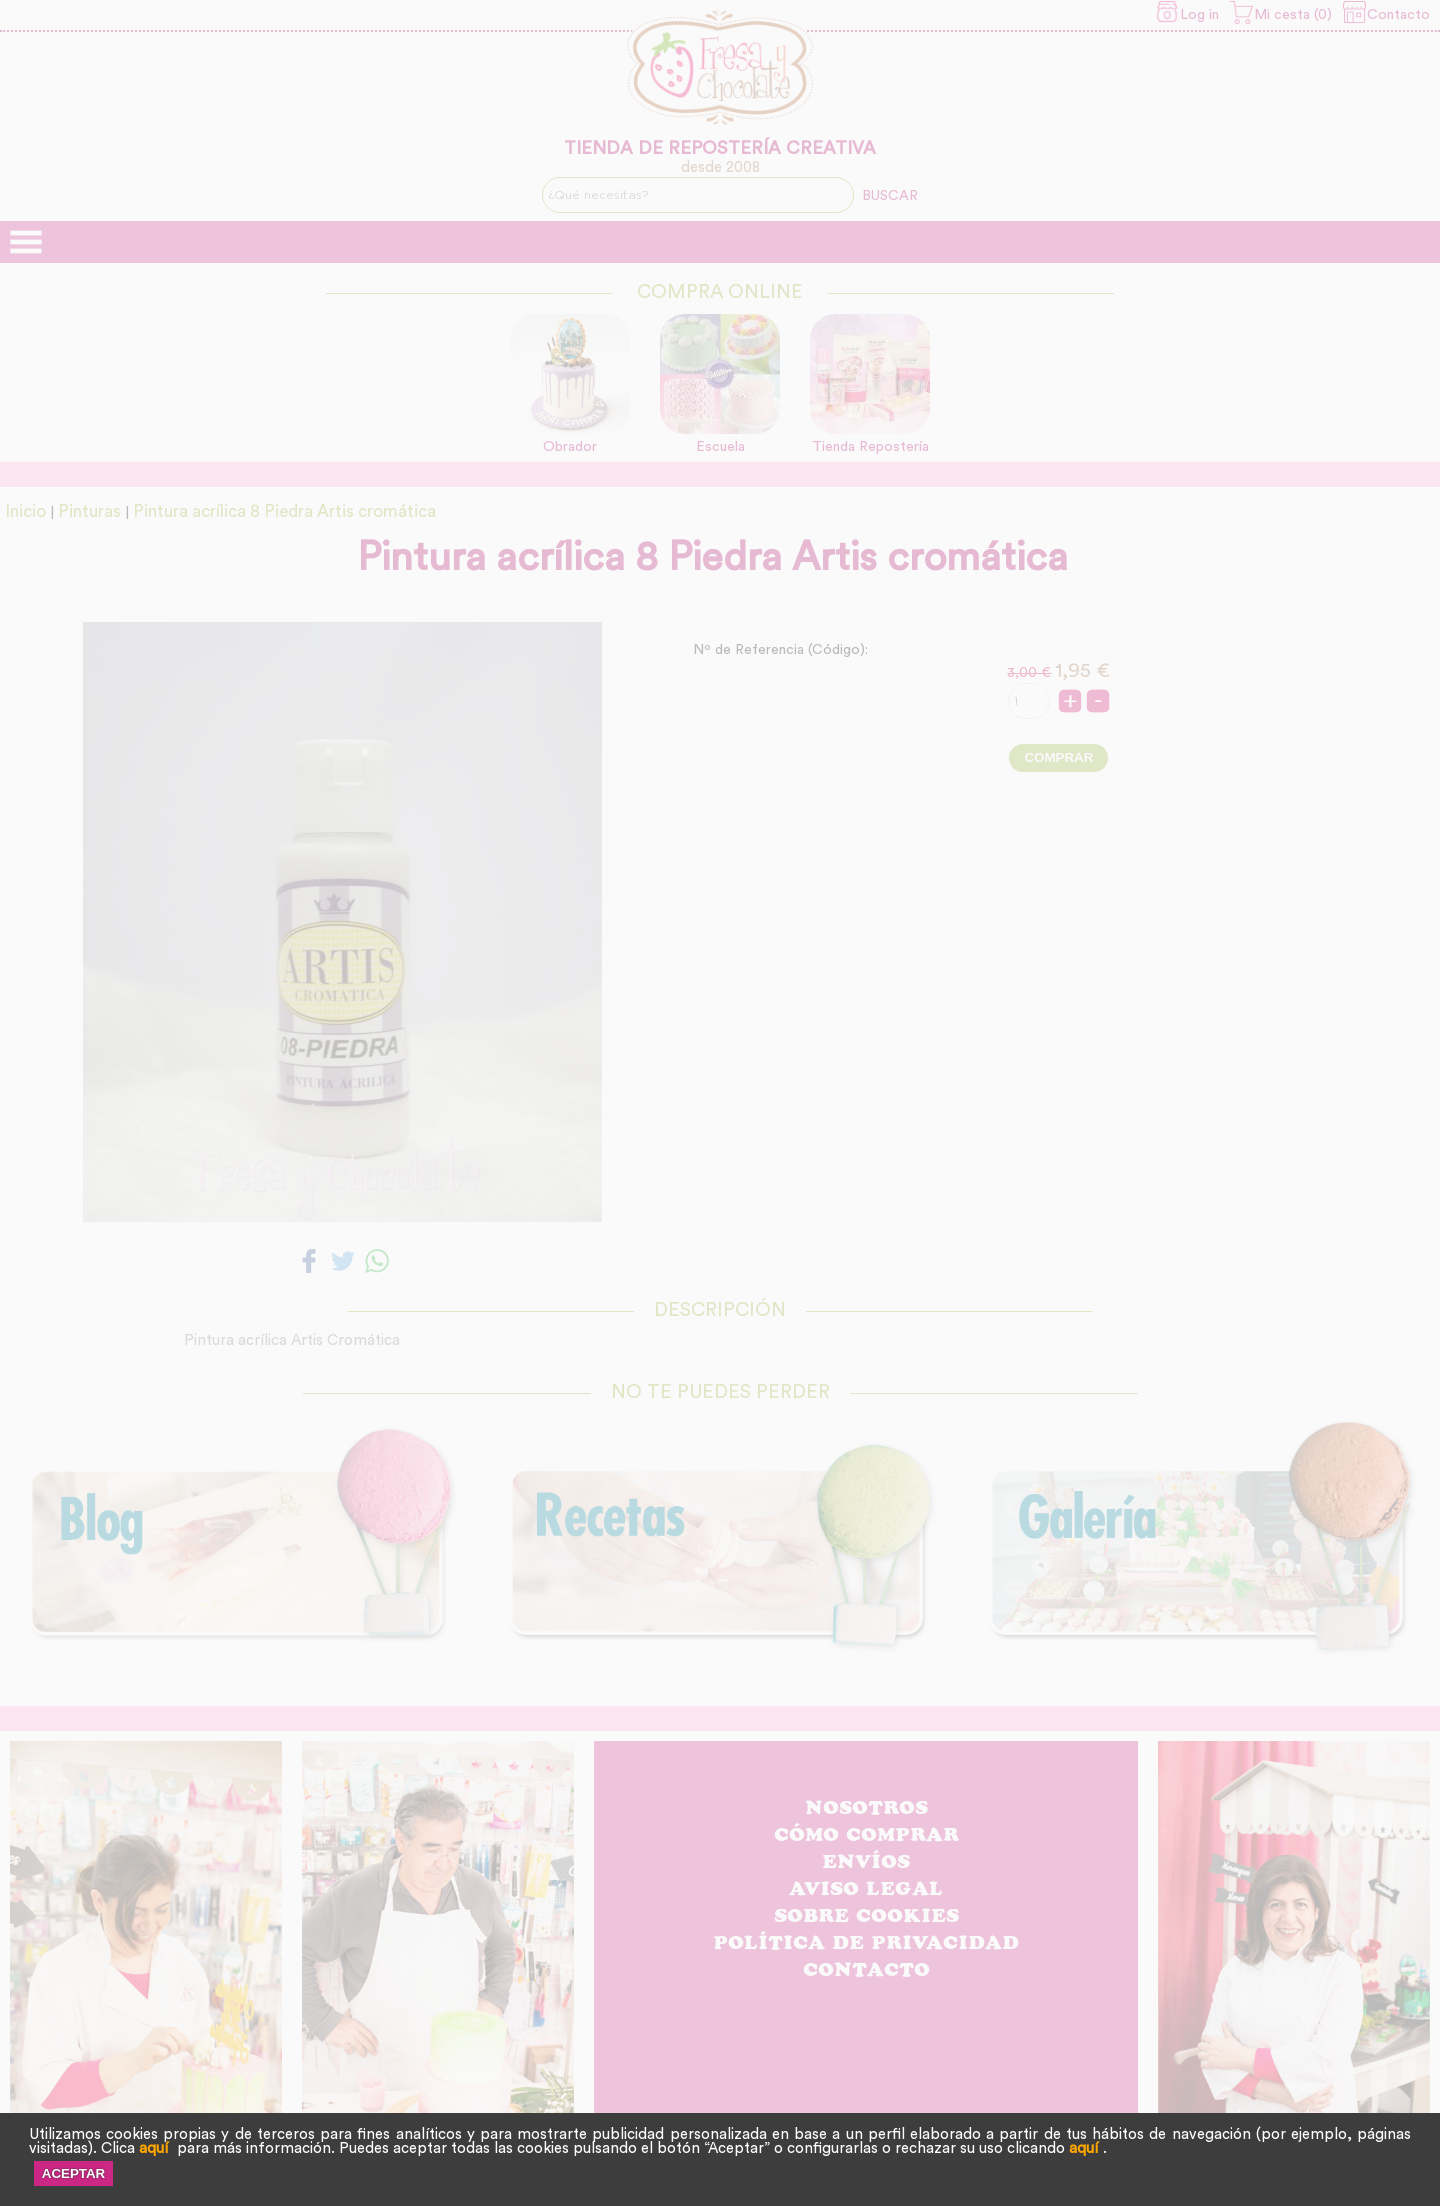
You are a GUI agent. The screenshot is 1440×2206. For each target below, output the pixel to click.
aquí (153, 2148)
